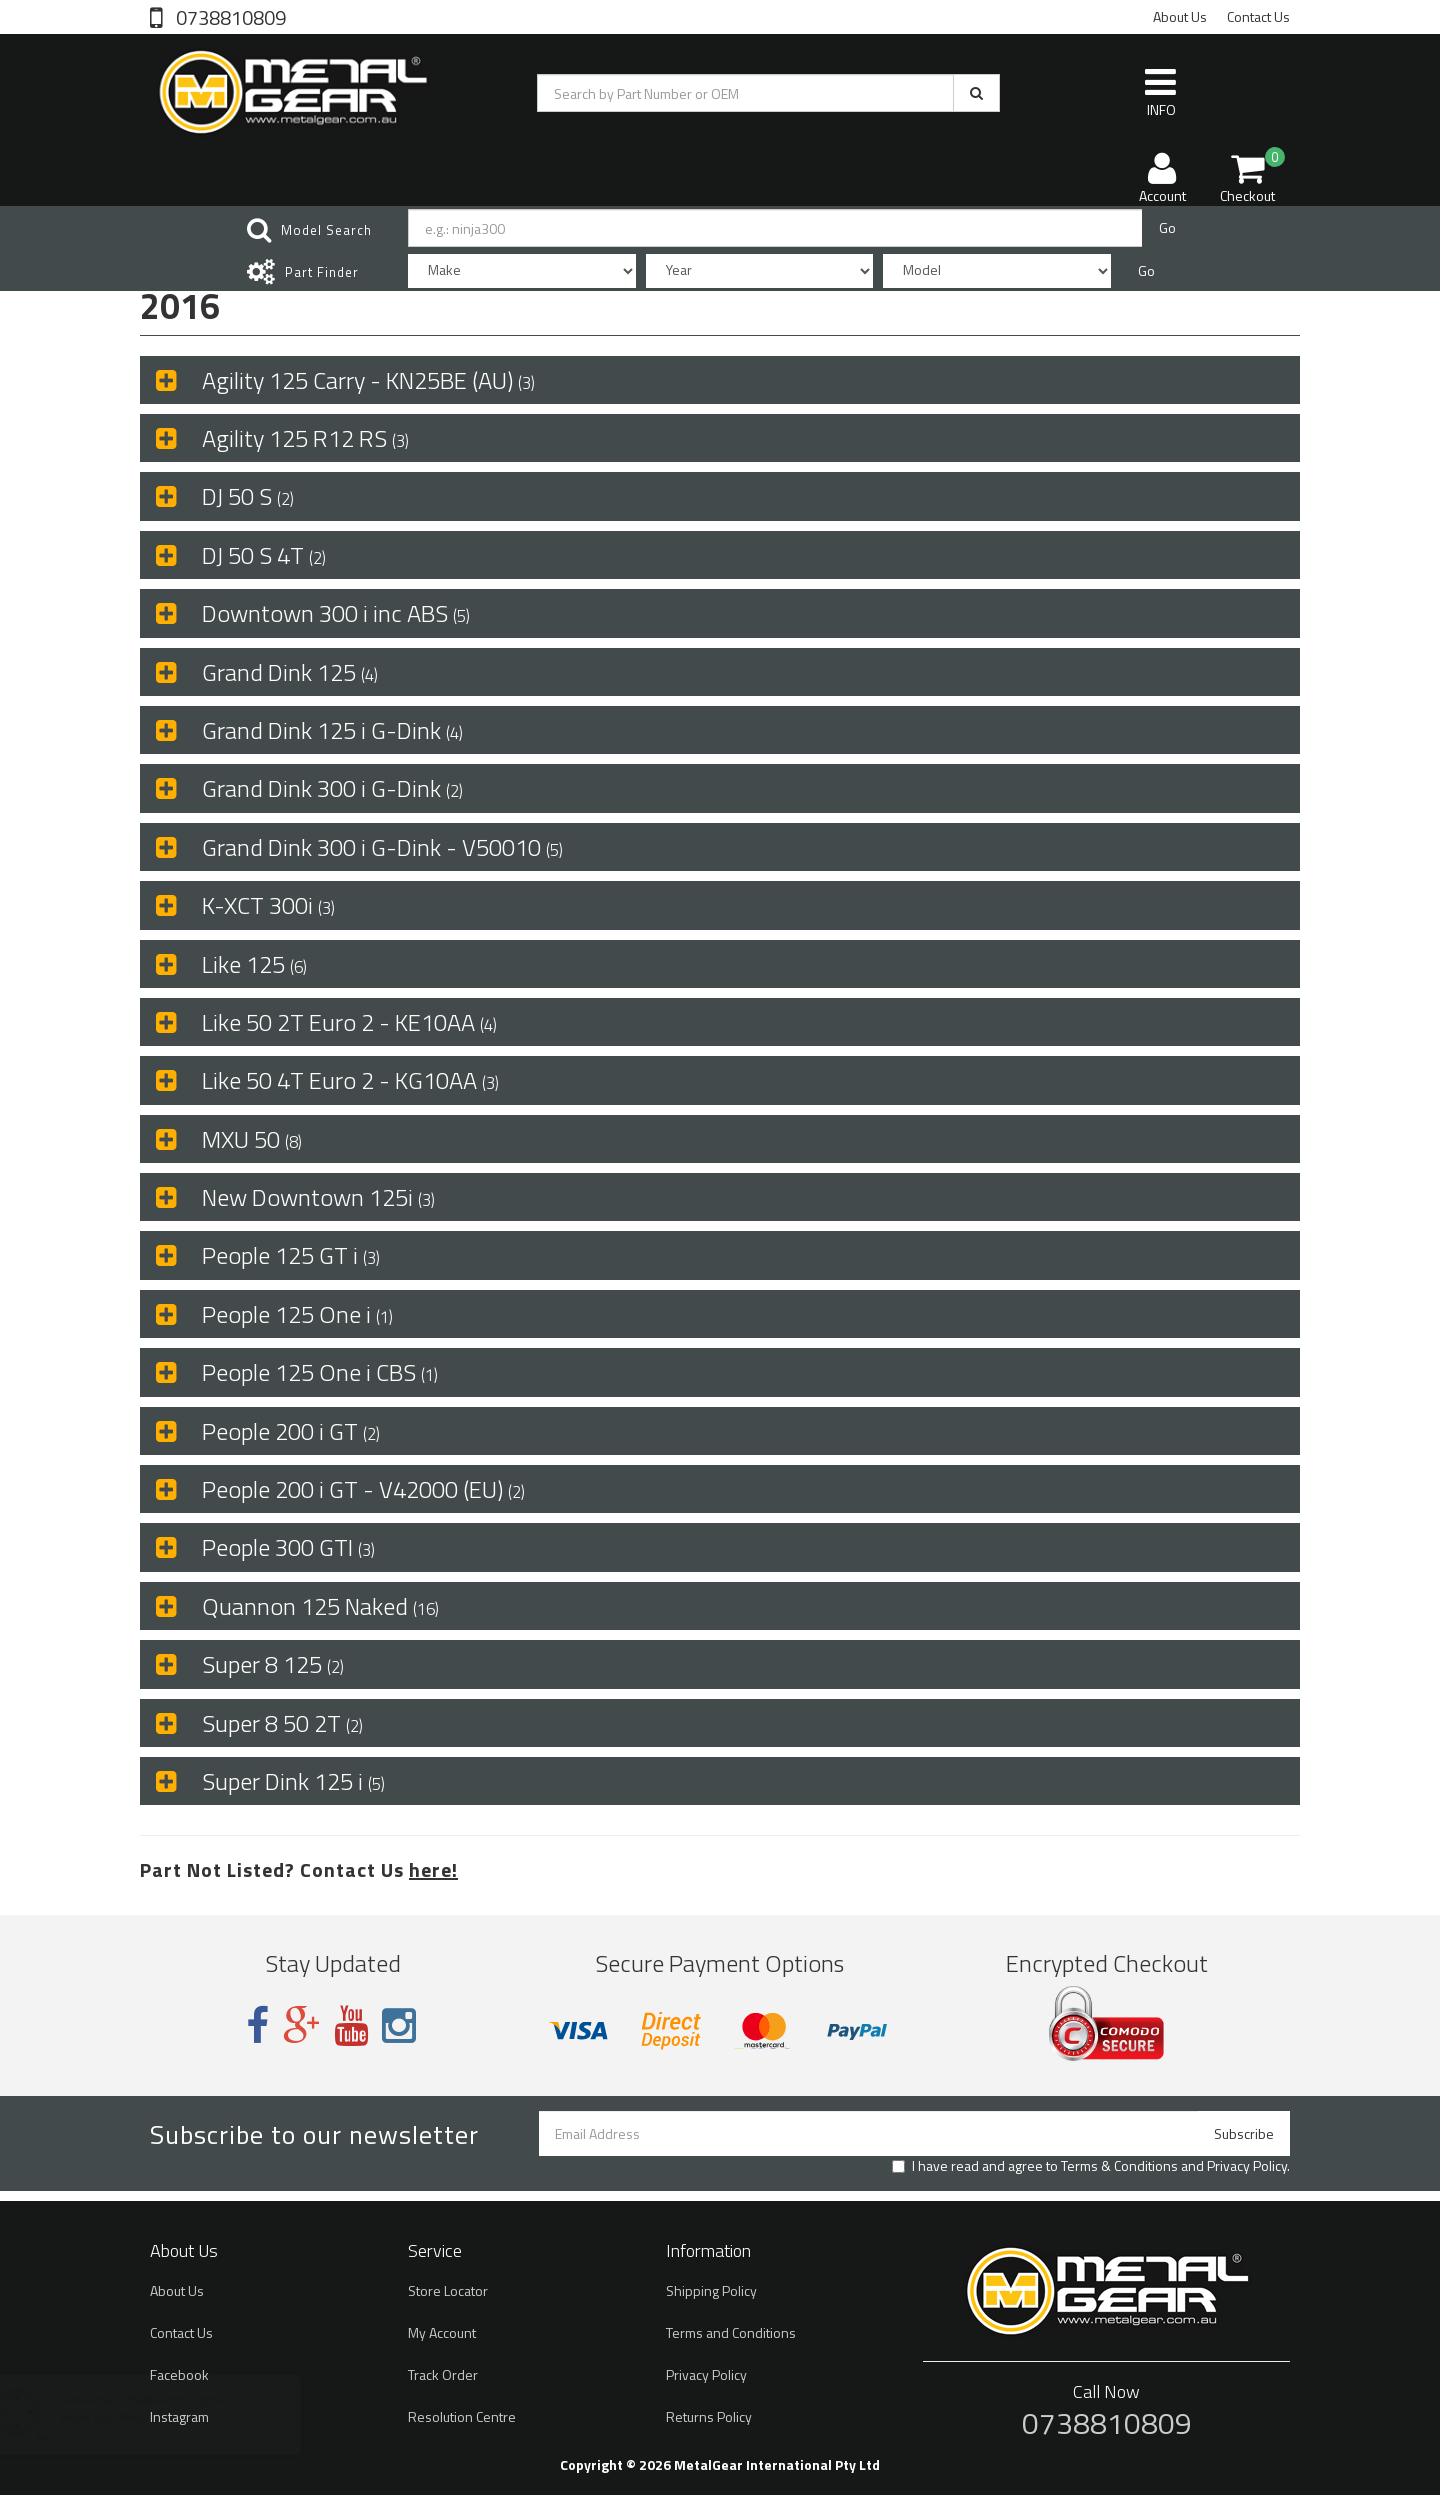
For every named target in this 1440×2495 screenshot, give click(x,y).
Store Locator (448, 2290)
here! (433, 1869)
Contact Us (1258, 16)
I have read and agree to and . (1091, 2166)
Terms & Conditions (1119, 2165)
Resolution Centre (462, 2416)
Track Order (443, 2374)
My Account (442, 2332)
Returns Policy (709, 2416)
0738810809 (229, 16)
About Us (1180, 16)
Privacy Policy (1247, 2165)
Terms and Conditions (731, 2332)
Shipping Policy (711, 2290)
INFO (1160, 92)
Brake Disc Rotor (123, 2416)
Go (1167, 227)
